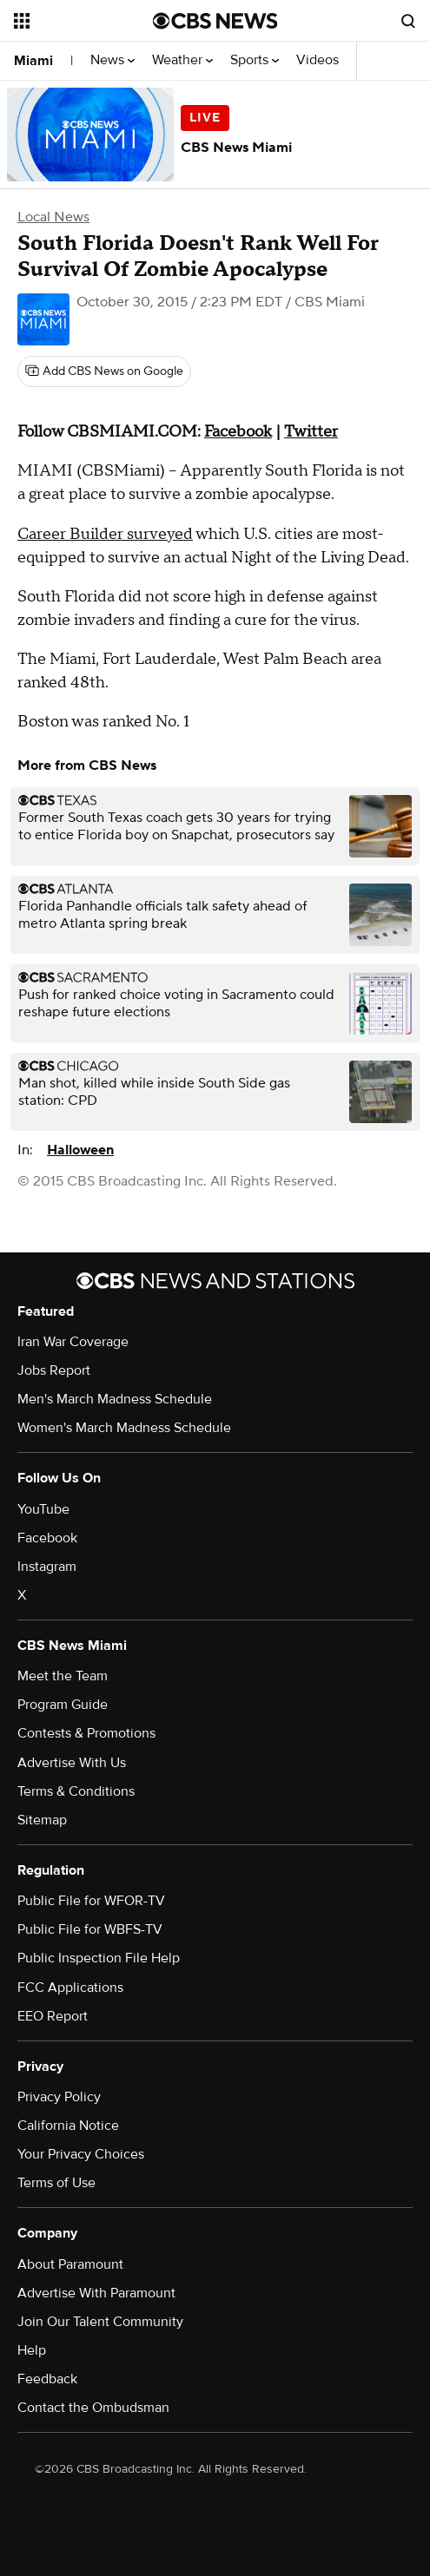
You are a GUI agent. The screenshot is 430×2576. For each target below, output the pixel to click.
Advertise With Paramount (96, 2293)
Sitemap (42, 1820)
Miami (33, 60)
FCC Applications (70, 1987)
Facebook (47, 1538)
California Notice (68, 2125)
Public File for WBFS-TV (89, 1929)
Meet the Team (62, 1676)
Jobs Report (53, 1370)
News (112, 60)
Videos (317, 60)
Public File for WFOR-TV (91, 1901)
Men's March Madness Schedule (114, 1399)
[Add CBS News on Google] (104, 371)
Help (31, 2350)
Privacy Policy (59, 2097)
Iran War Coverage (73, 1342)
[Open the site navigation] (81, 21)
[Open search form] (408, 21)
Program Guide (62, 1705)
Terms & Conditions (76, 1791)
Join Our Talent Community (100, 2322)
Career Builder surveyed (105, 534)
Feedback (47, 2379)
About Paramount (70, 2264)
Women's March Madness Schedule (124, 1428)
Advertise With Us (71, 1763)
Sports (254, 60)
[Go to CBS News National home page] (215, 21)
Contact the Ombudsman (93, 2408)
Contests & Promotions (86, 1733)
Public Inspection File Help (98, 1958)
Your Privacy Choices (80, 2154)
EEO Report (52, 2016)
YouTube (43, 1509)
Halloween (80, 1150)
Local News (53, 217)
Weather (182, 60)
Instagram (46, 1567)
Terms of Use (56, 2183)
